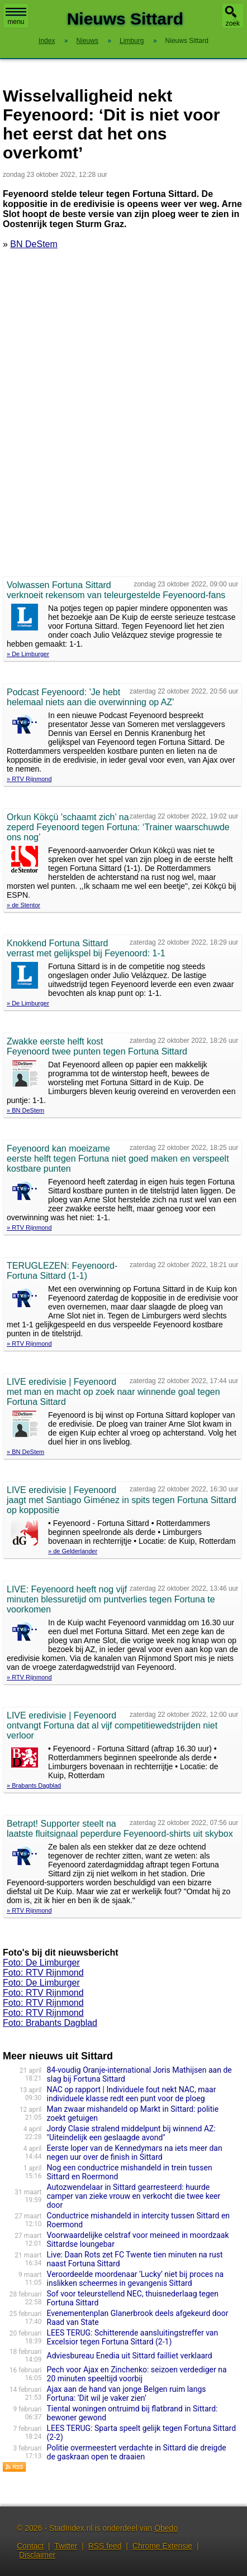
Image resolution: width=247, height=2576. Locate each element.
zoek (233, 23)
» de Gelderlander (72, 1551)
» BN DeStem (25, 1110)
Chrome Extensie (162, 2545)
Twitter (65, 2545)
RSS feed (105, 2545)
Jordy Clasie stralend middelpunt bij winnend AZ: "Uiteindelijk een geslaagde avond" (131, 2133)
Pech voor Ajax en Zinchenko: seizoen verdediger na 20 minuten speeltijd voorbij (137, 2374)
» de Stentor (23, 905)
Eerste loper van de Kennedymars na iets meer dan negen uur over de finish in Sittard (134, 2152)
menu (16, 17)
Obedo (166, 2528)
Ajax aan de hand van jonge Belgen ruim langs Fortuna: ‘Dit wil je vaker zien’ (126, 2393)
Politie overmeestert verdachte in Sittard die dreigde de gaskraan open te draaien (136, 2452)
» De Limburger (28, 654)
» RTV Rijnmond (29, 779)
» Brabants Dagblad (34, 1785)
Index (47, 41)
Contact (30, 2545)
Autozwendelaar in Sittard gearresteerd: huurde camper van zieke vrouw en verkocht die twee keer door (134, 2196)
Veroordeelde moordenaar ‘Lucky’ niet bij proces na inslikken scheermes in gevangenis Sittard (135, 2279)
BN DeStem (33, 244)
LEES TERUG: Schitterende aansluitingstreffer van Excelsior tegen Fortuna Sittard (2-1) (132, 2337)
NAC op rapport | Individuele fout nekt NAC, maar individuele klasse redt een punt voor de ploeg (131, 2094)
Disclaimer (37, 2554)
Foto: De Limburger (41, 1962)
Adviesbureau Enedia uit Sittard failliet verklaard (129, 2355)
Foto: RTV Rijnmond (43, 1972)
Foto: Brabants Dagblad (50, 2023)
